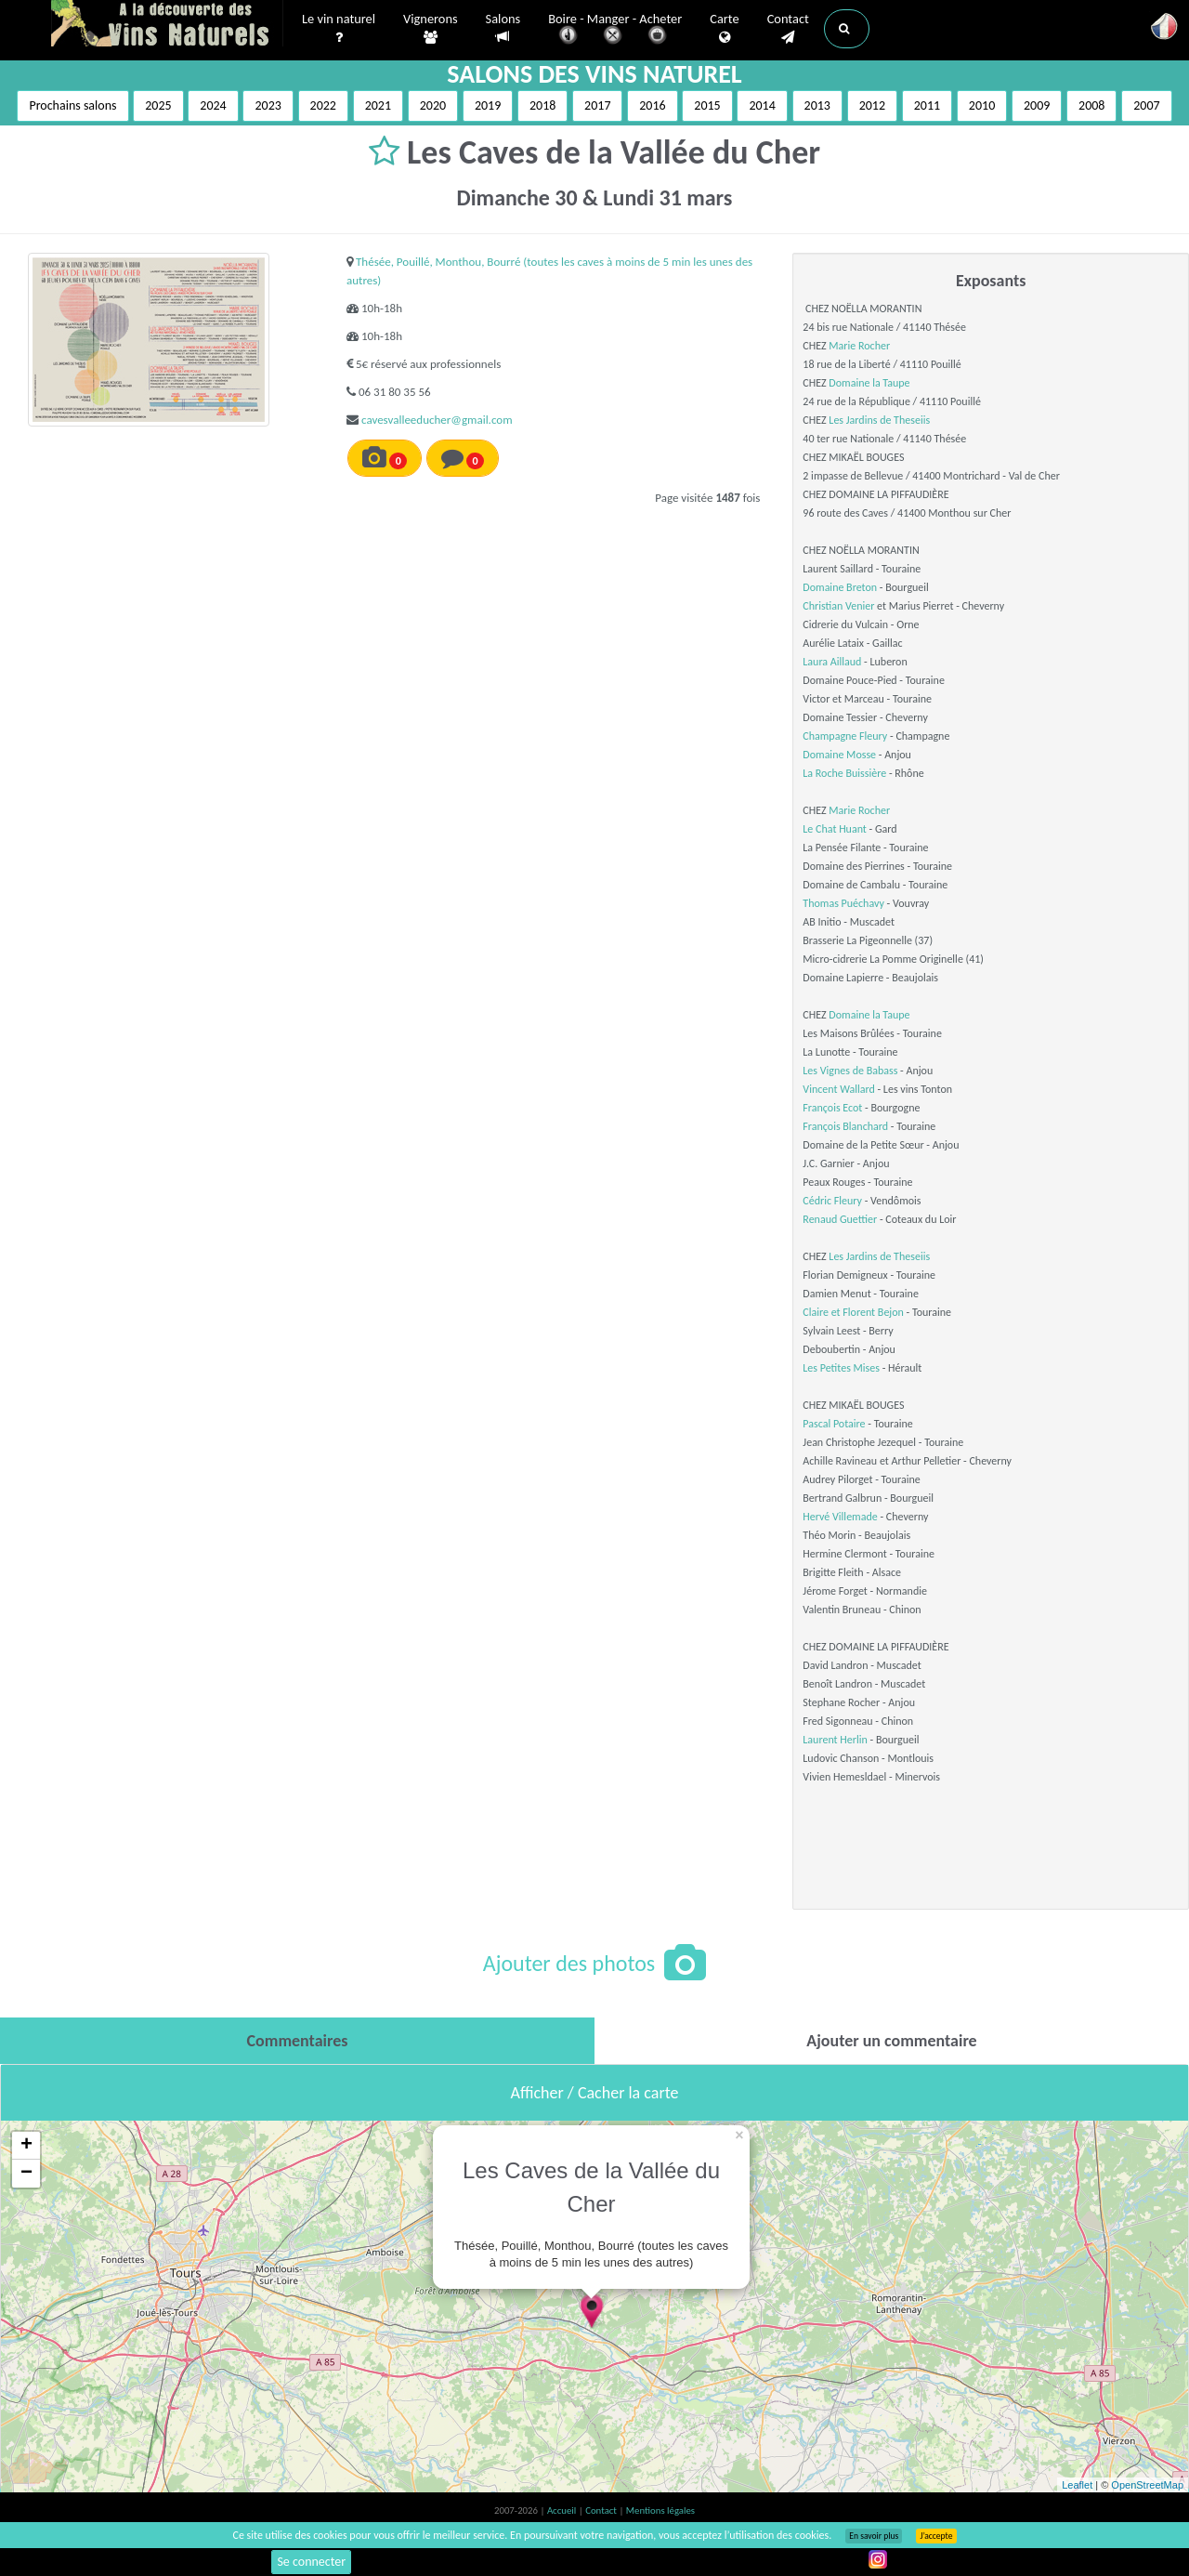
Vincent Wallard (838, 1089)
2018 (542, 105)
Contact (788, 29)
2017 (597, 105)
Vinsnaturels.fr (167, 25)
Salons (503, 28)
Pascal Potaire (834, 1423)
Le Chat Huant (835, 828)
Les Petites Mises (841, 1367)
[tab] (297, 2040)
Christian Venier (838, 605)
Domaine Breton (840, 587)
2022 (323, 105)
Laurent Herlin (835, 1739)
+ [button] (26, 2146)
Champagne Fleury (845, 736)
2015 (707, 105)
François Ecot (832, 1107)
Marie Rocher (859, 345)
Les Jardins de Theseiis (879, 420)
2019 (488, 105)
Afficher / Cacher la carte (595, 2093)
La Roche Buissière (844, 773)
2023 (268, 105)
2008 (1091, 105)
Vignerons (430, 29)
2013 (817, 105)
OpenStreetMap (1147, 2485)
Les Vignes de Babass (850, 1070)
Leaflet (1077, 2485)
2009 (1037, 105)
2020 (433, 105)
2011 (927, 105)
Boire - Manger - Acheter (615, 30)
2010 (982, 105)
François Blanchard (845, 1126)
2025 (158, 105)
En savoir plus (873, 2536)
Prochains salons (72, 105)
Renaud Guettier (840, 1219)
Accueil (563, 2510)
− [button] (26, 2174)
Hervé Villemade (840, 1516)
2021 (378, 105)
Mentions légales (660, 2510)
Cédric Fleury (832, 1200)
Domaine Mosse (839, 754)
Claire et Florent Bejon (853, 1312)
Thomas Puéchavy (843, 903)
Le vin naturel (338, 29)
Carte (724, 29)
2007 (1146, 105)
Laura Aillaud (832, 661)
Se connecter (311, 2561)
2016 (652, 105)
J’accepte (936, 2536)
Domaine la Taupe (869, 382)
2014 (762, 105)
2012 (872, 105)
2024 (213, 105)
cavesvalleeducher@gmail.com (437, 420)
